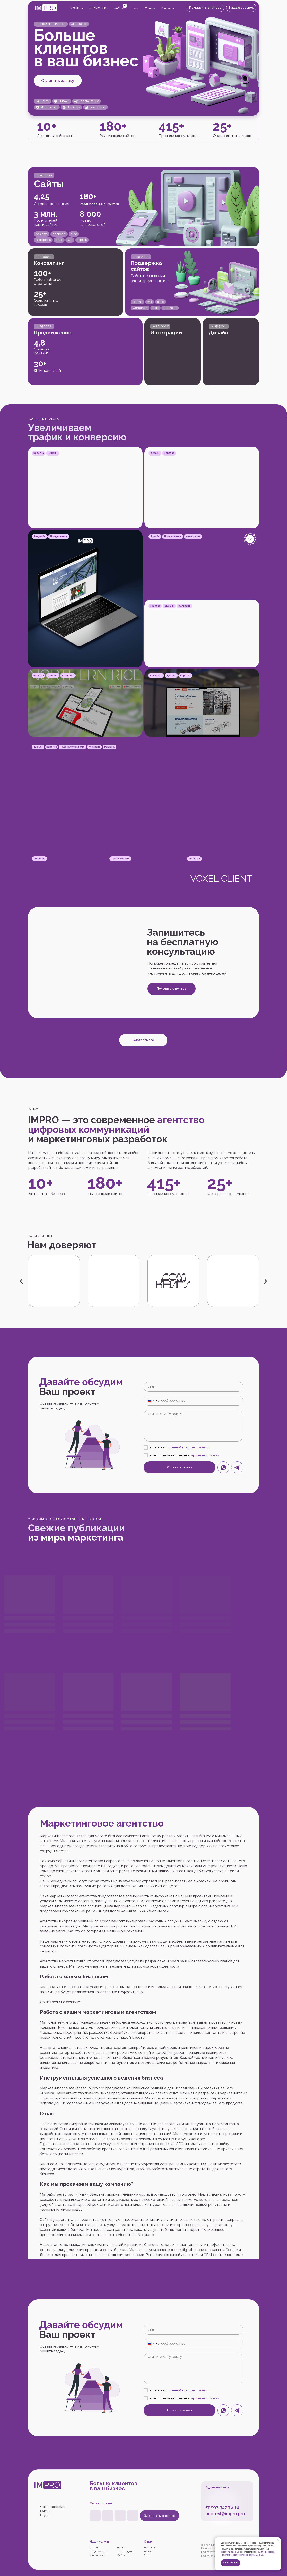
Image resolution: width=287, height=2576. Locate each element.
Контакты (168, 8)
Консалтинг (97, 2555)
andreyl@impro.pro (225, 2513)
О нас (148, 2541)
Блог (136, 8)
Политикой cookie (265, 2552)
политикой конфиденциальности (189, 1447)
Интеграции (124, 2551)
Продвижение (98, 2551)
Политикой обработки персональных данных (242, 2555)
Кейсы (118, 8)
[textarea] (193, 1426)
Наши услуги (99, 2541)
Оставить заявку (179, 1467)
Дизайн (121, 2547)
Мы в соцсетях (101, 2503)
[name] (193, 1387)
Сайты (94, 2547)
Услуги (75, 8)
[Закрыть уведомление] (278, 2540)
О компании (97, 8)
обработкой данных (230, 2552)
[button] (205, 8)
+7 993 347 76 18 (222, 2507)
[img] (201, 633)
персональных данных (204, 1455)
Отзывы (150, 8)
